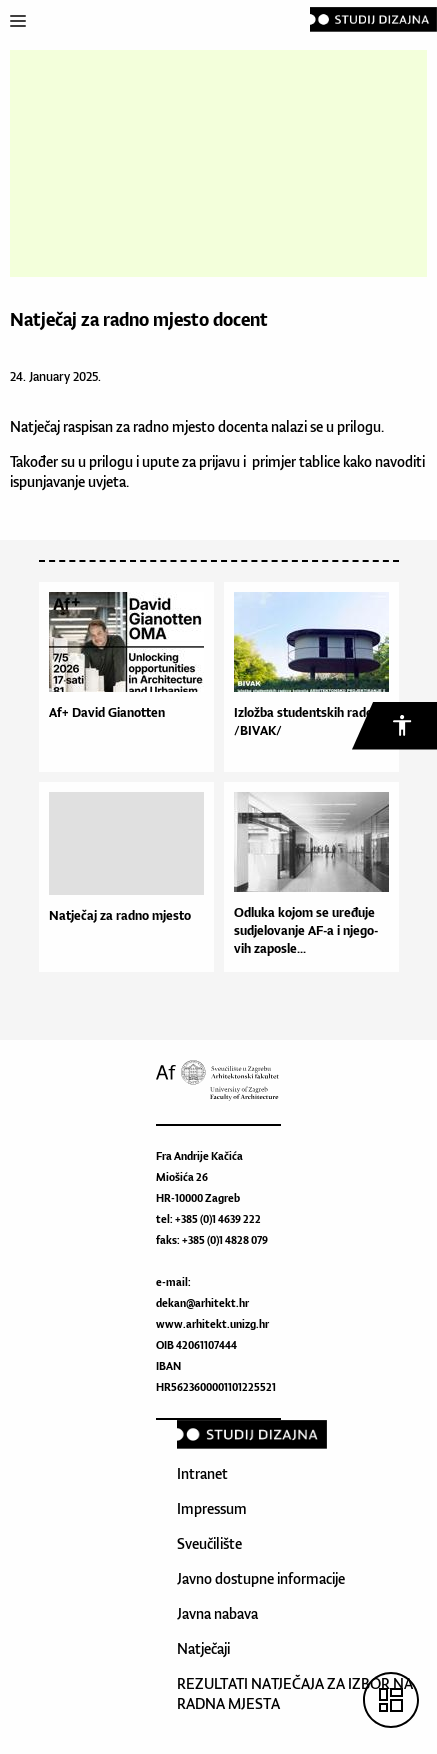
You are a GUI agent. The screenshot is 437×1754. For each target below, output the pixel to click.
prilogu (357, 426)
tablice (321, 461)
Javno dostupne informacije (261, 1578)
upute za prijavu (191, 461)
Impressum (212, 1508)
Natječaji (203, 1648)
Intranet (202, 1473)
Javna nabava (217, 1613)
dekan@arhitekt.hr (202, 1303)
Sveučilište (209, 1543)
